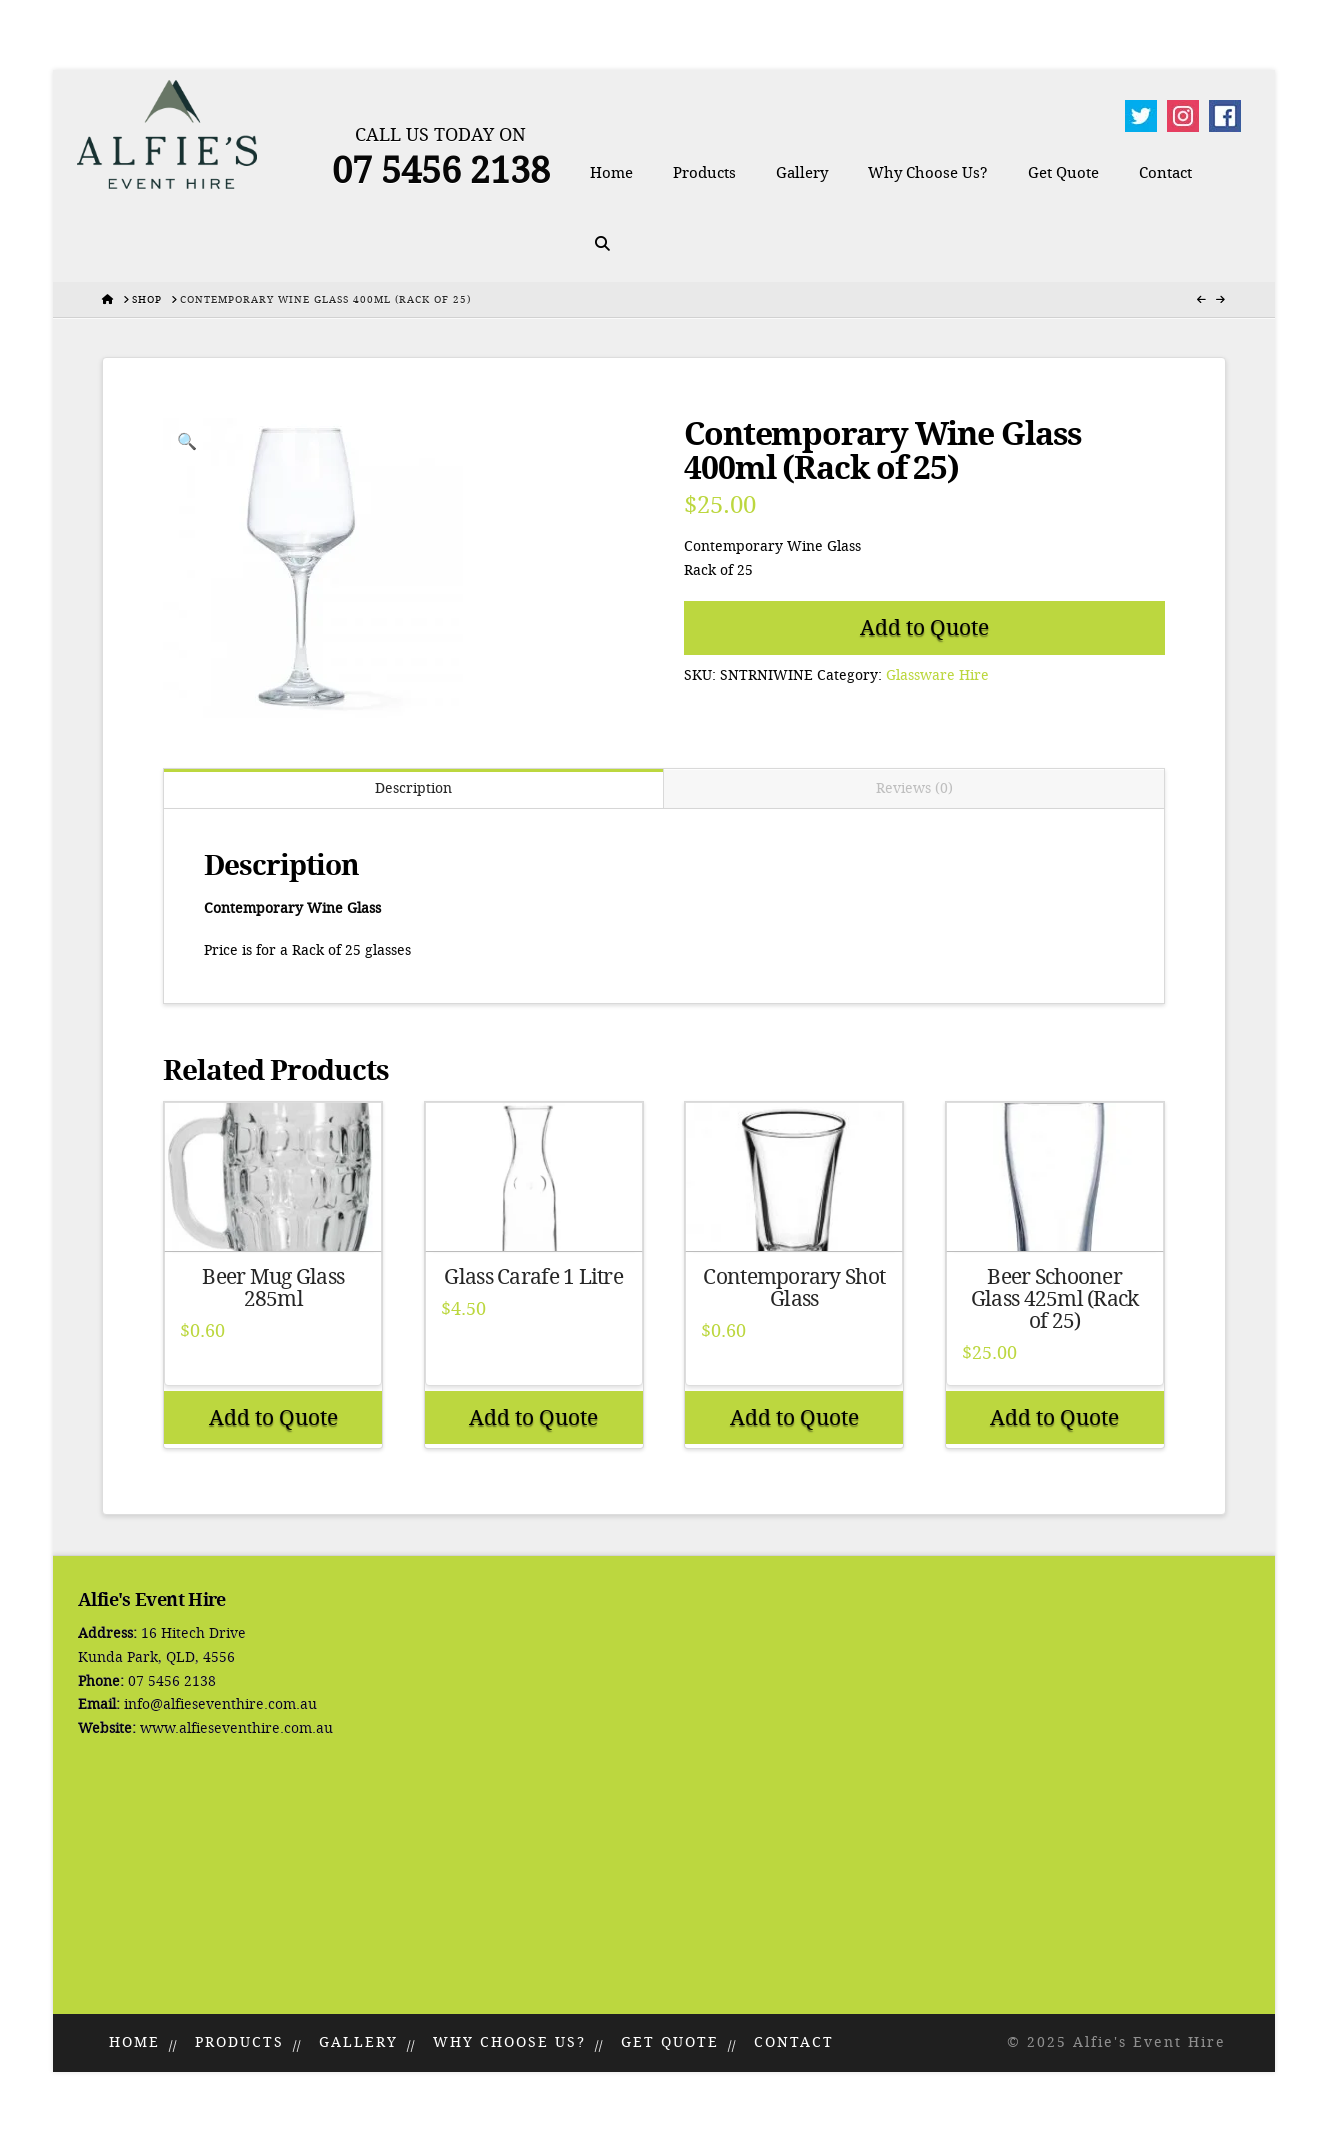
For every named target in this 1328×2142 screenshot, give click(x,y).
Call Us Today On (440, 135)
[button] (187, 442)
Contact (794, 2042)
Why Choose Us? (509, 2042)
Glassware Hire (937, 675)
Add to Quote (924, 627)
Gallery (358, 2042)
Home (134, 2042)
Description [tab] (413, 788)
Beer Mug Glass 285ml (273, 1288)
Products (239, 2042)
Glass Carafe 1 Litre (533, 1277)
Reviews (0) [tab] (914, 788)
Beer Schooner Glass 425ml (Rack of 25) (1055, 1299)
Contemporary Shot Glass (794, 1288)
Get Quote (670, 2042)
